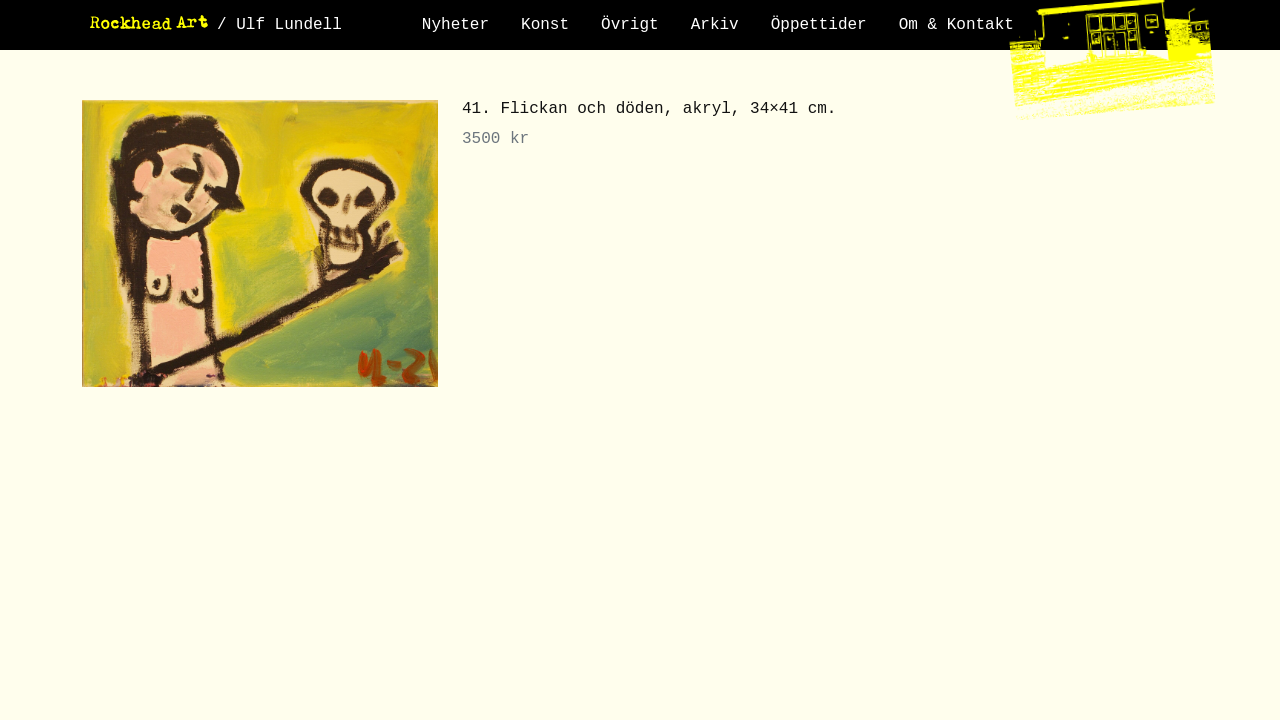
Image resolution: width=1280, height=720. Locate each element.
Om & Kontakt (956, 25)
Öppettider (819, 25)
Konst (545, 25)
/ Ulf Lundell (279, 25)
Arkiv (715, 25)
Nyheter (455, 25)
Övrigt (630, 25)
